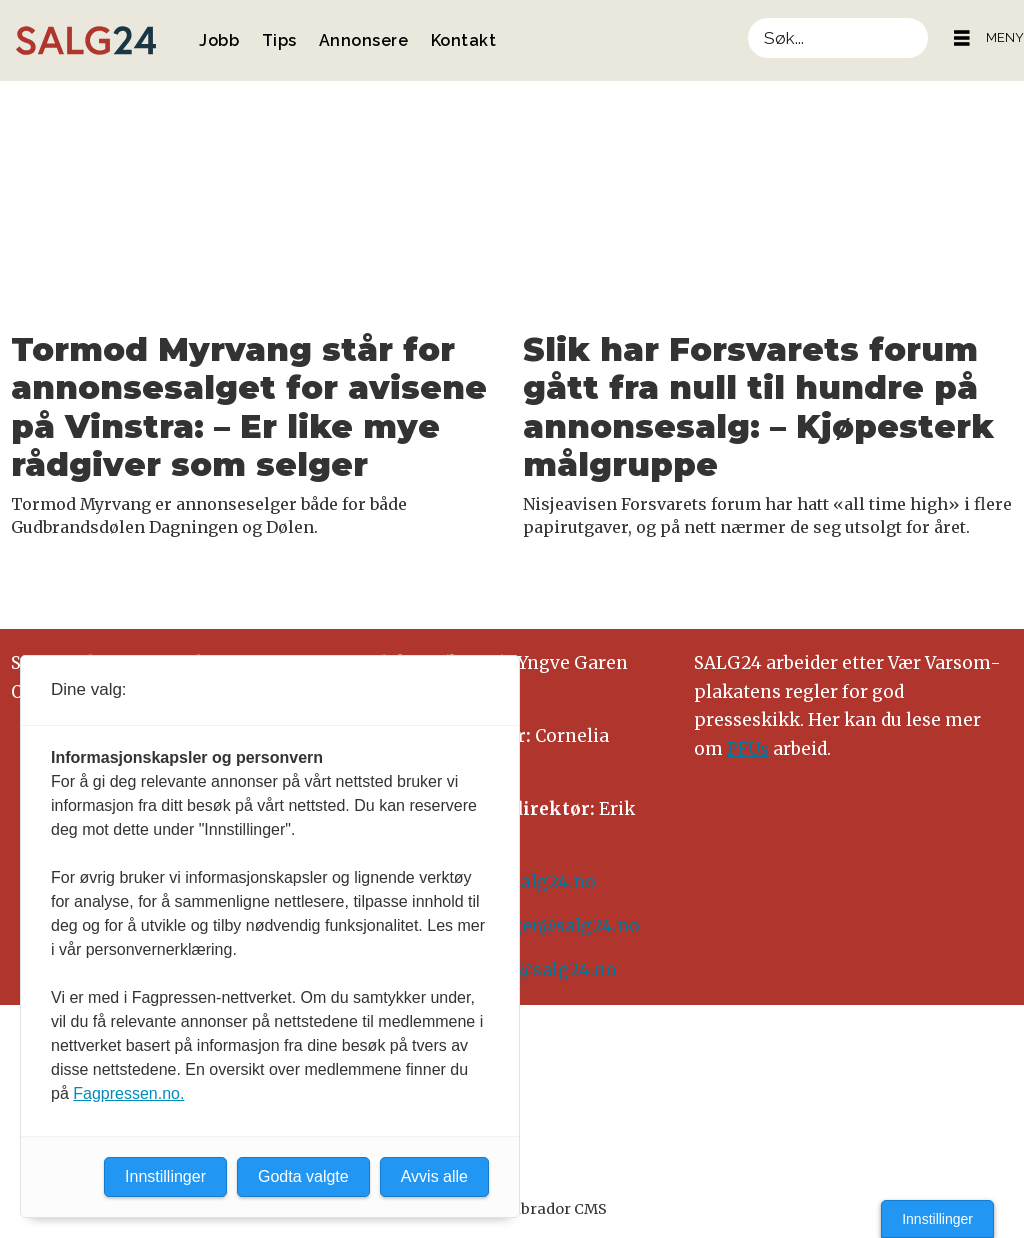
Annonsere (364, 40)
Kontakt (464, 40)
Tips (279, 40)
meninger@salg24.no (546, 926)
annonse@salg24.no (528, 970)
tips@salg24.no (528, 882)
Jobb (219, 40)
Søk (747, 17)
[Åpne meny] (962, 38)
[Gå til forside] (86, 40)
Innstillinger (937, 1219)
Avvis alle (434, 1176)
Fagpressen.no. (128, 1093)
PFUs (748, 749)
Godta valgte (303, 1176)
